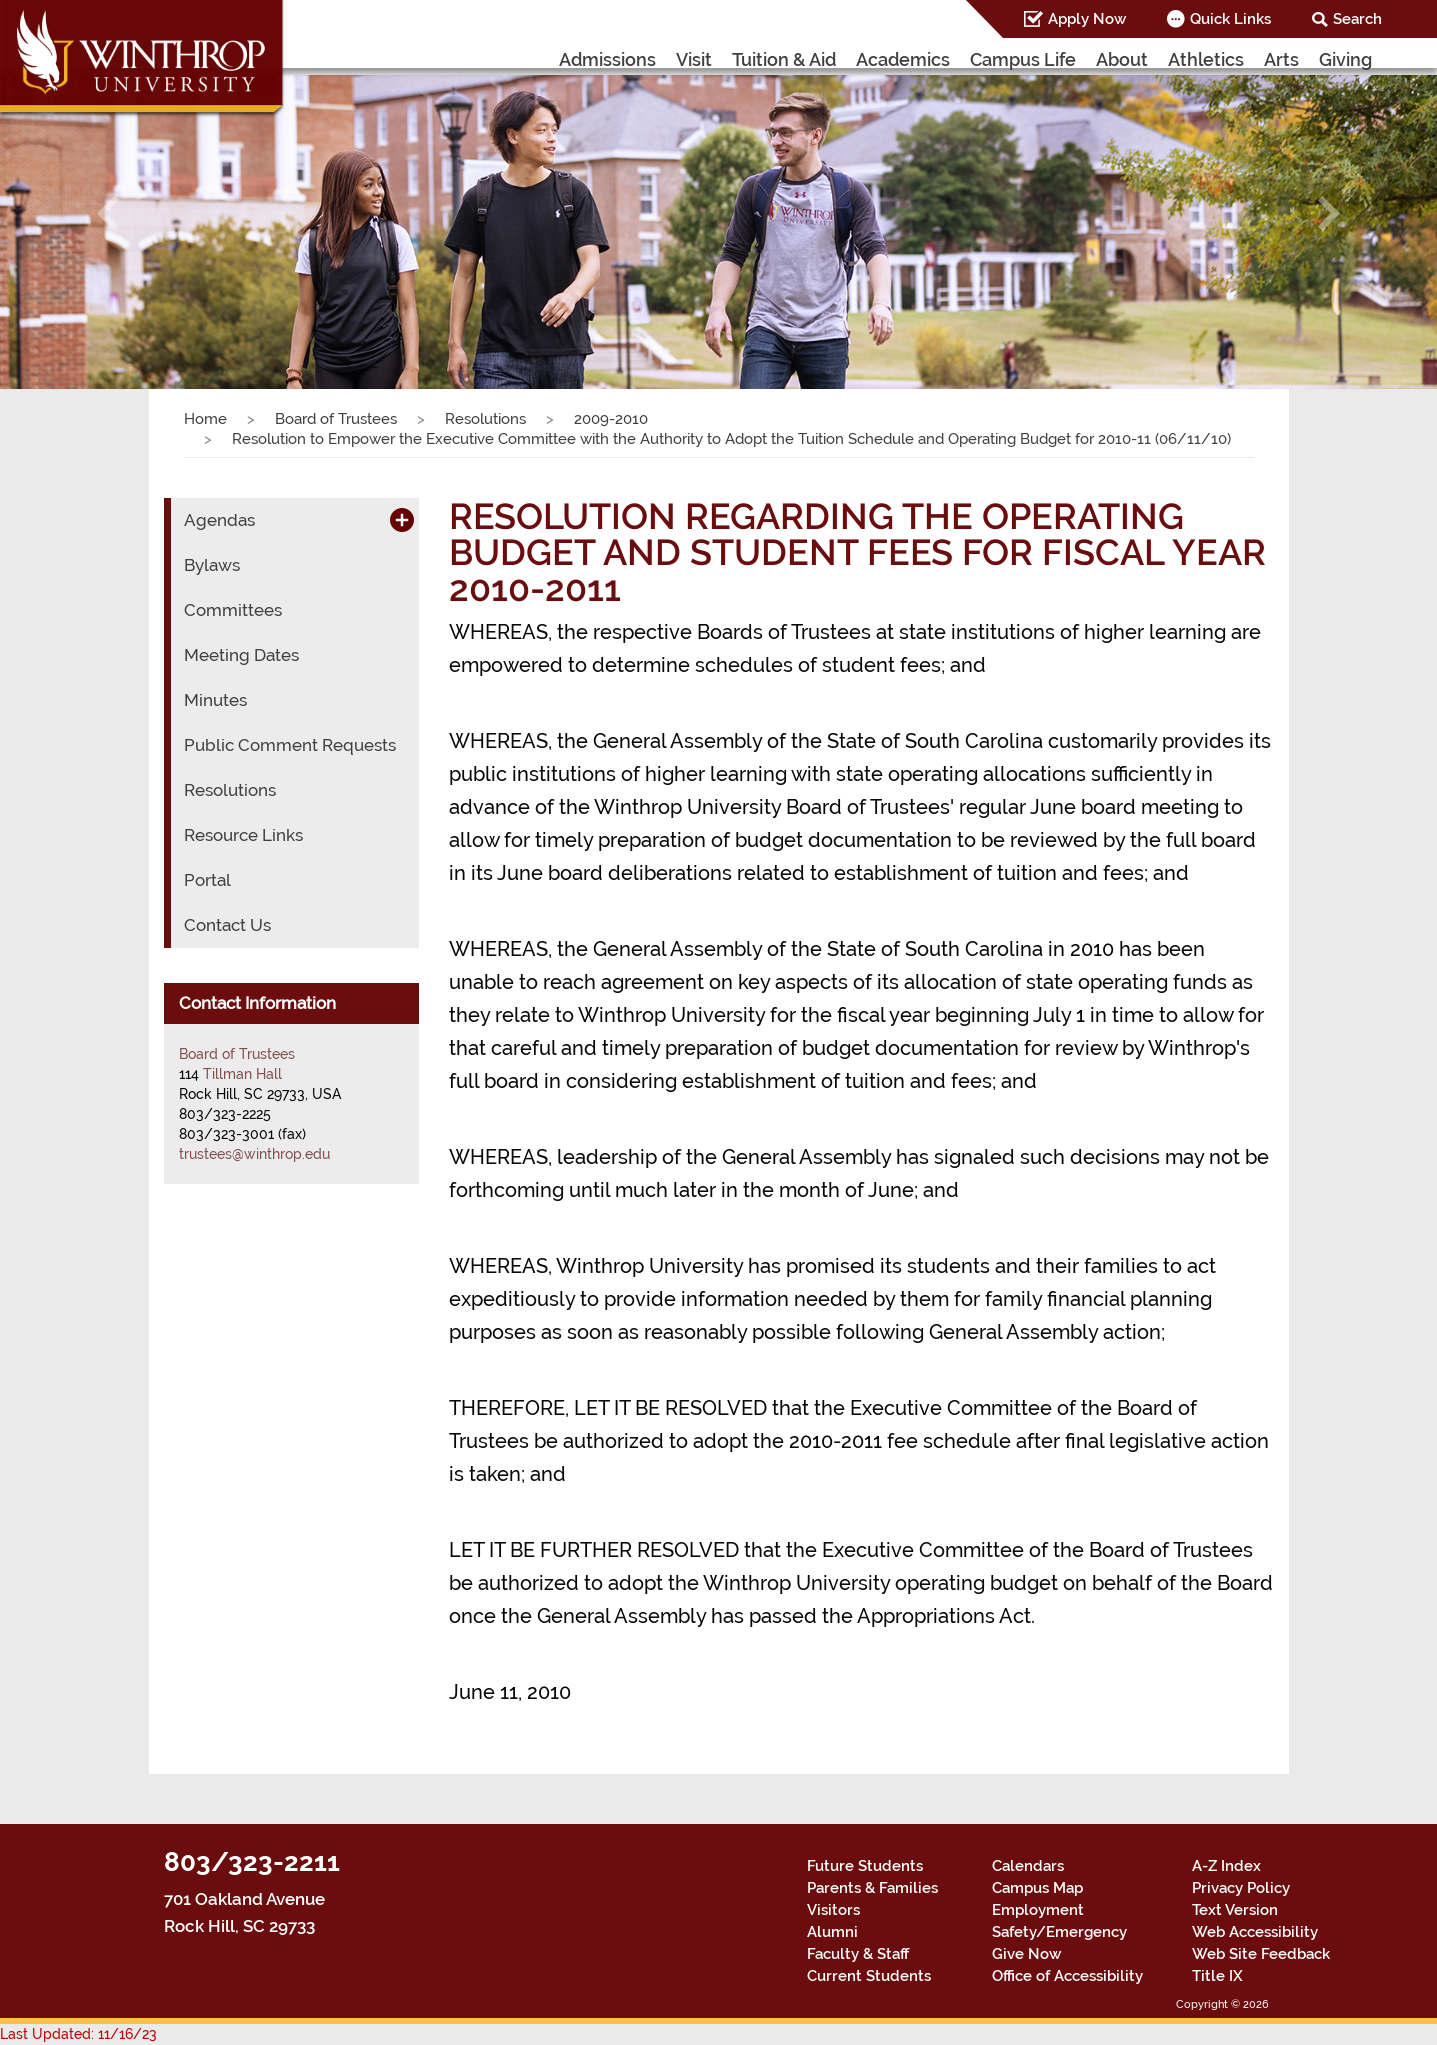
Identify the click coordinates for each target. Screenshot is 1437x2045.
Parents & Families (872, 1888)
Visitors (833, 1910)
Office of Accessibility (1067, 1976)
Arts (1281, 59)
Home (205, 419)
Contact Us (227, 925)
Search (1357, 19)
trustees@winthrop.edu (254, 1154)
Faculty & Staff (858, 1954)
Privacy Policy (1241, 1888)
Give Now (1026, 1954)
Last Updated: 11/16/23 (78, 2034)
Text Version (1235, 1910)
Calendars (1028, 1866)
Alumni (832, 1932)
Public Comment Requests (290, 745)
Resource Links (243, 835)
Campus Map (1037, 1888)
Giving (1345, 59)
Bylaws (212, 565)
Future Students (865, 1866)
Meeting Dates (241, 655)
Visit (694, 59)
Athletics (1206, 59)
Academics (903, 59)
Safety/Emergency (1059, 1932)
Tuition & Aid (784, 59)
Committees (233, 610)
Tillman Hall (242, 1074)
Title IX (1217, 1976)
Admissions (607, 59)
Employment (1038, 1910)
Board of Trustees (336, 419)
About (1122, 59)
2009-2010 (611, 419)
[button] (108, 214)
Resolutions (485, 419)
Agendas (219, 520)
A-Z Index (1226, 1866)
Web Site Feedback (1261, 1954)
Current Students (869, 1976)
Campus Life (1023, 59)
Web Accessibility (1255, 1932)
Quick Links (1230, 19)
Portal (207, 880)
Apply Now (1087, 19)
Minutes (215, 700)
